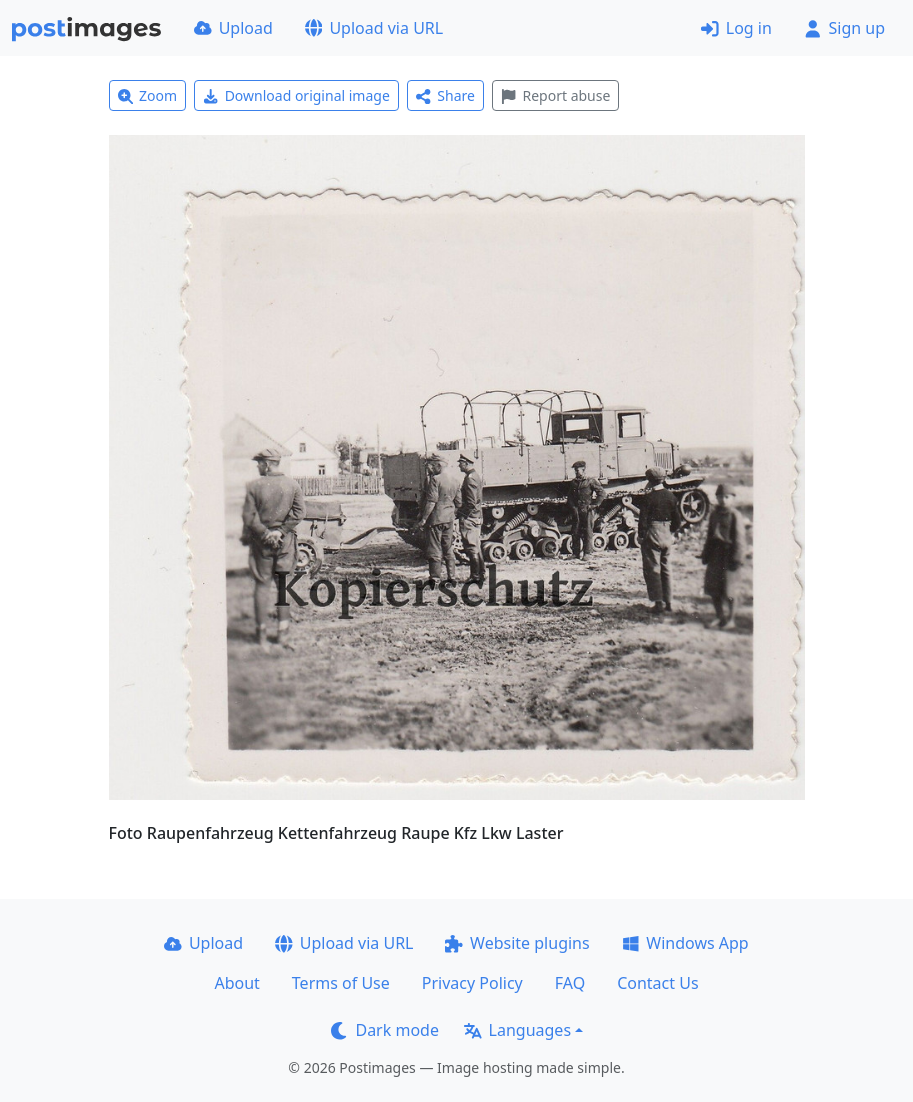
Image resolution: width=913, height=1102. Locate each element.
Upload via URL (374, 28)
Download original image (296, 95)
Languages (517, 1030)
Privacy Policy (472, 983)
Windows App (685, 943)
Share (445, 95)
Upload (233, 28)
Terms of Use (341, 983)
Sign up (844, 28)
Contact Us (657, 983)
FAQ (570, 983)
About (236, 983)
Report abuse (555, 95)
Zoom (148, 95)
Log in (736, 28)
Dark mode (385, 1030)
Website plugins (517, 943)
